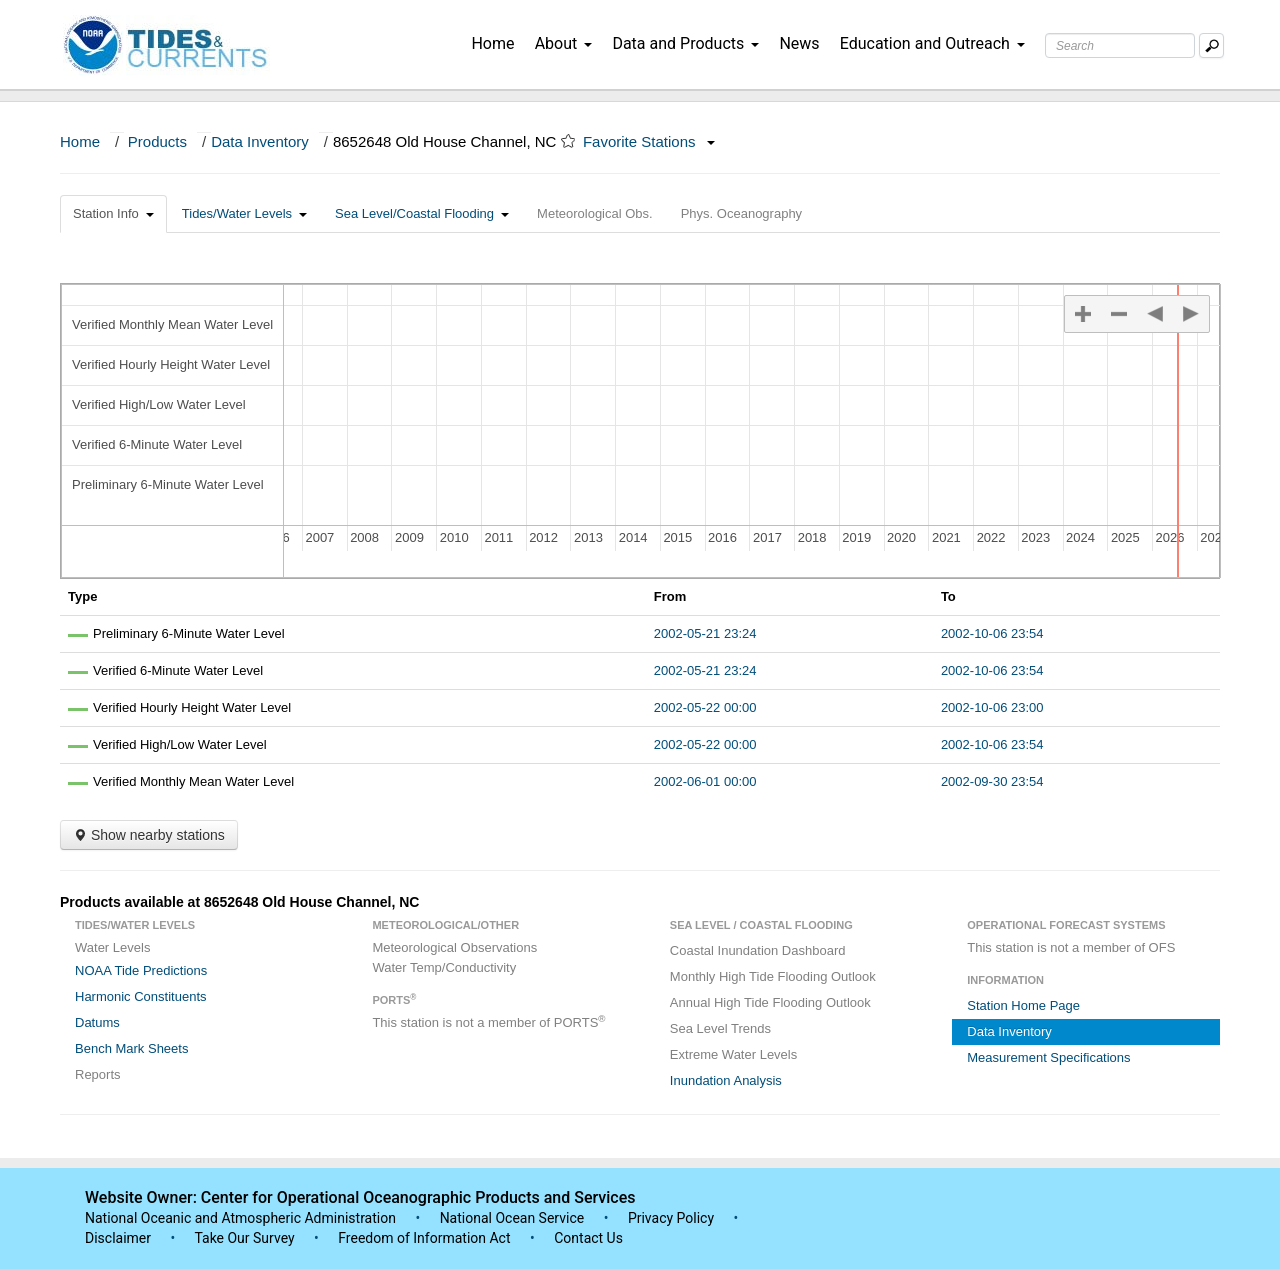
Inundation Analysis (726, 1080)
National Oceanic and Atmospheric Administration (240, 1218)
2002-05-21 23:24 (705, 633)
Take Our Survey (246, 1238)
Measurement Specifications (1048, 1057)
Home (492, 43)
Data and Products (685, 43)
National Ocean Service (512, 1218)
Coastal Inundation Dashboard (758, 950)
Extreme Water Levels (733, 1054)
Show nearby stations (149, 835)
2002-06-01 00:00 (705, 781)
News (799, 43)
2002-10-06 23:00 (992, 707)
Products (157, 141)
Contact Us (588, 1238)
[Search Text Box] (1120, 45)
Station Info (113, 213)
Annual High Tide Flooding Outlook (770, 1002)
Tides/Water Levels (244, 213)
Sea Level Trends (720, 1028)
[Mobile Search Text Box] (1211, 45)
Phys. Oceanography (741, 213)
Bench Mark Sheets (131, 1048)
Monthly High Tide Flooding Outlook (773, 976)
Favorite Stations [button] (649, 141)
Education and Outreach (932, 43)
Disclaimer (118, 1238)
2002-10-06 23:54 (992, 633)
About (564, 43)
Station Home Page (1023, 1005)
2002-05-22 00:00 (705, 707)
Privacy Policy (671, 1218)
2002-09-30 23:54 (992, 781)
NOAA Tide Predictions (141, 970)
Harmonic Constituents (141, 996)
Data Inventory (260, 141)
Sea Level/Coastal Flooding (422, 213)
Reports (98, 1074)
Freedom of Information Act (424, 1238)
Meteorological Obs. (595, 213)
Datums (97, 1022)
